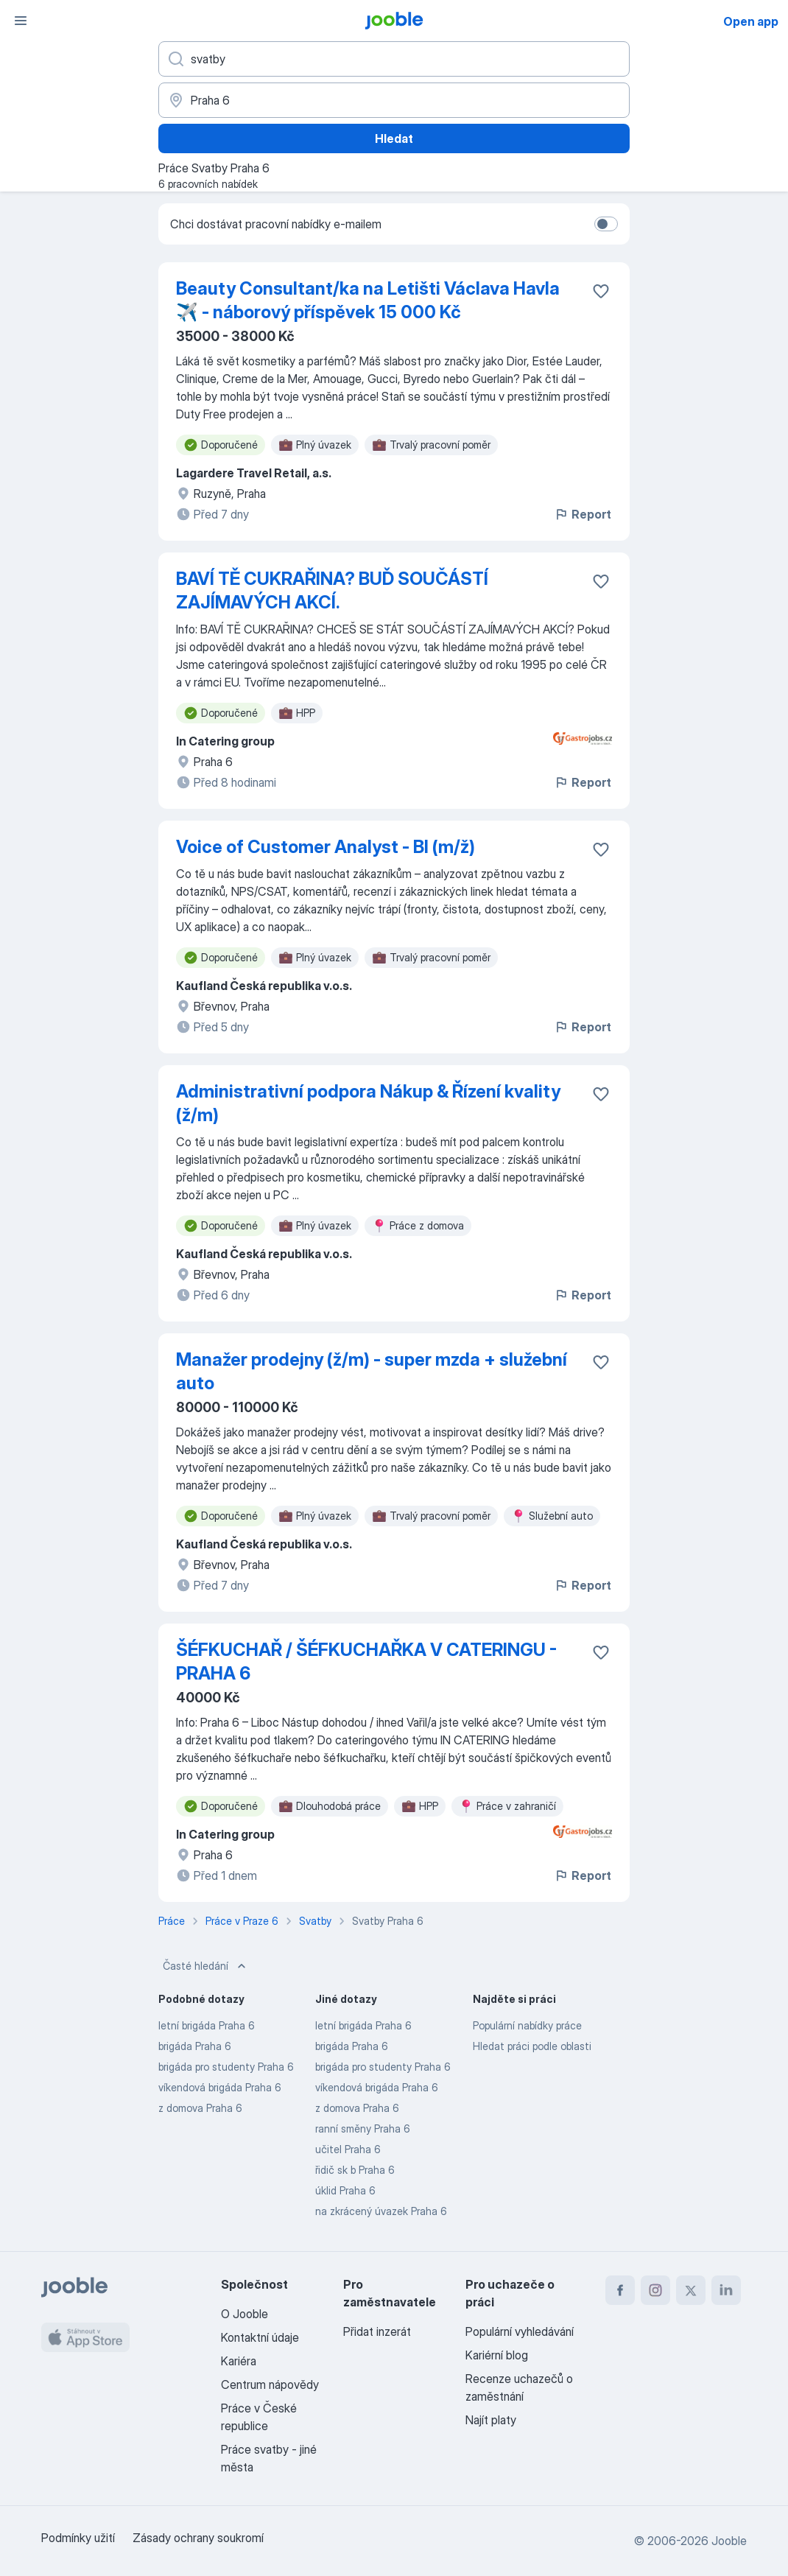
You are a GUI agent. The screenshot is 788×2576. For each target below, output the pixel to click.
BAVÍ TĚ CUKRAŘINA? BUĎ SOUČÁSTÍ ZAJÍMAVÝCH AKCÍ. (332, 590)
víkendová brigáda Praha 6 (219, 2087)
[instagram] (655, 2290)
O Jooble (244, 2313)
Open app (750, 21)
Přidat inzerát (377, 2331)
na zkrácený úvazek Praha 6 (381, 2211)
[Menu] (20, 20)
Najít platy (490, 2419)
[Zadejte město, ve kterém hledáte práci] (394, 100)
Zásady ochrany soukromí (198, 2537)
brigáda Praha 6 (194, 2046)
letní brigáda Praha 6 (206, 2025)
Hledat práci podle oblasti (532, 2046)
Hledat (394, 138)
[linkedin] (726, 2290)
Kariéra (238, 2361)
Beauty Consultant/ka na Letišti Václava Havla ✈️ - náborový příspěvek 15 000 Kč (368, 300)
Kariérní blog (496, 2355)
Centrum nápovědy (270, 2384)
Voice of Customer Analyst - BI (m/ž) (325, 846)
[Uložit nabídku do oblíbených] (600, 291)
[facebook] (620, 2290)
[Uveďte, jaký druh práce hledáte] (394, 59)
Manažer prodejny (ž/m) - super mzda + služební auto (371, 1371)
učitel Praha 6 (348, 2149)
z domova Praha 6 (200, 2108)
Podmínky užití (78, 2537)
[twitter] (691, 2290)
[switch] (606, 224)
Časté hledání (206, 1966)
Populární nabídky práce (527, 2025)
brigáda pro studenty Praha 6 (226, 2066)
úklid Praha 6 (345, 2190)
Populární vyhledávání (519, 2331)
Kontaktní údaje (260, 2337)
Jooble (729, 2540)
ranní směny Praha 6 (362, 2128)
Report (582, 514)
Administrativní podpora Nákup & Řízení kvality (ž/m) (368, 1103)
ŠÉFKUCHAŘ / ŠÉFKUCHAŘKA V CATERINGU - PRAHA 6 (366, 1661)
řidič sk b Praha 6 (355, 2169)
